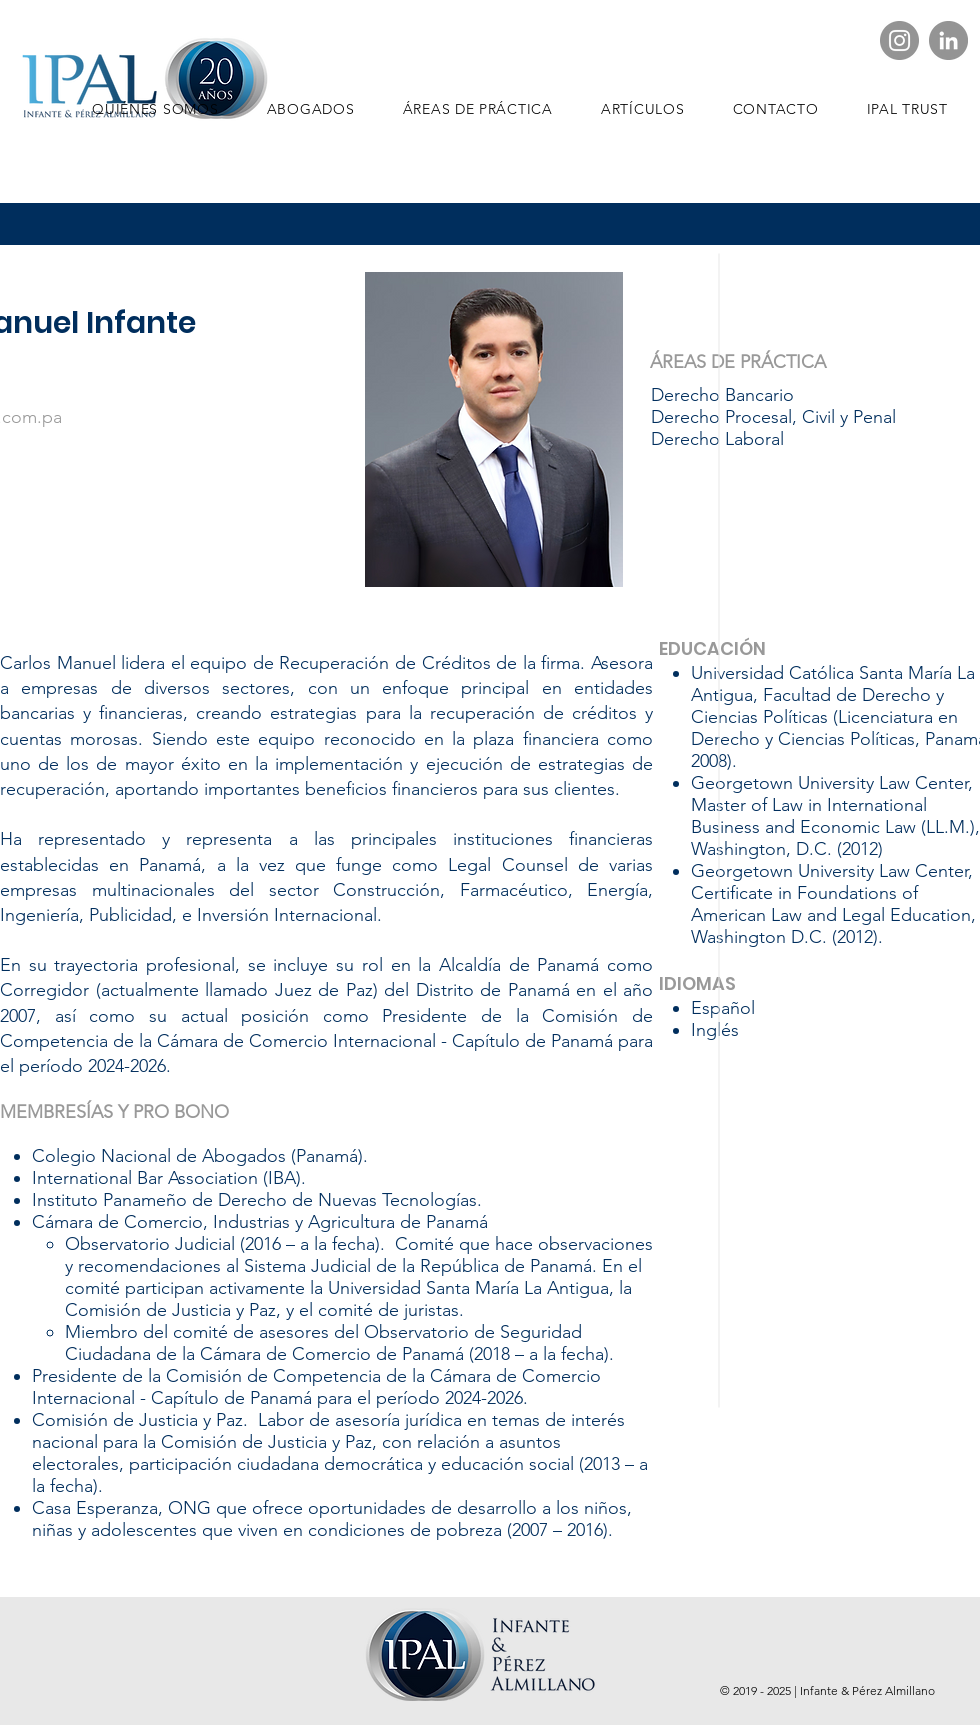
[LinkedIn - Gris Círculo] (948, 40)
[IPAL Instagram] (899, 40)
